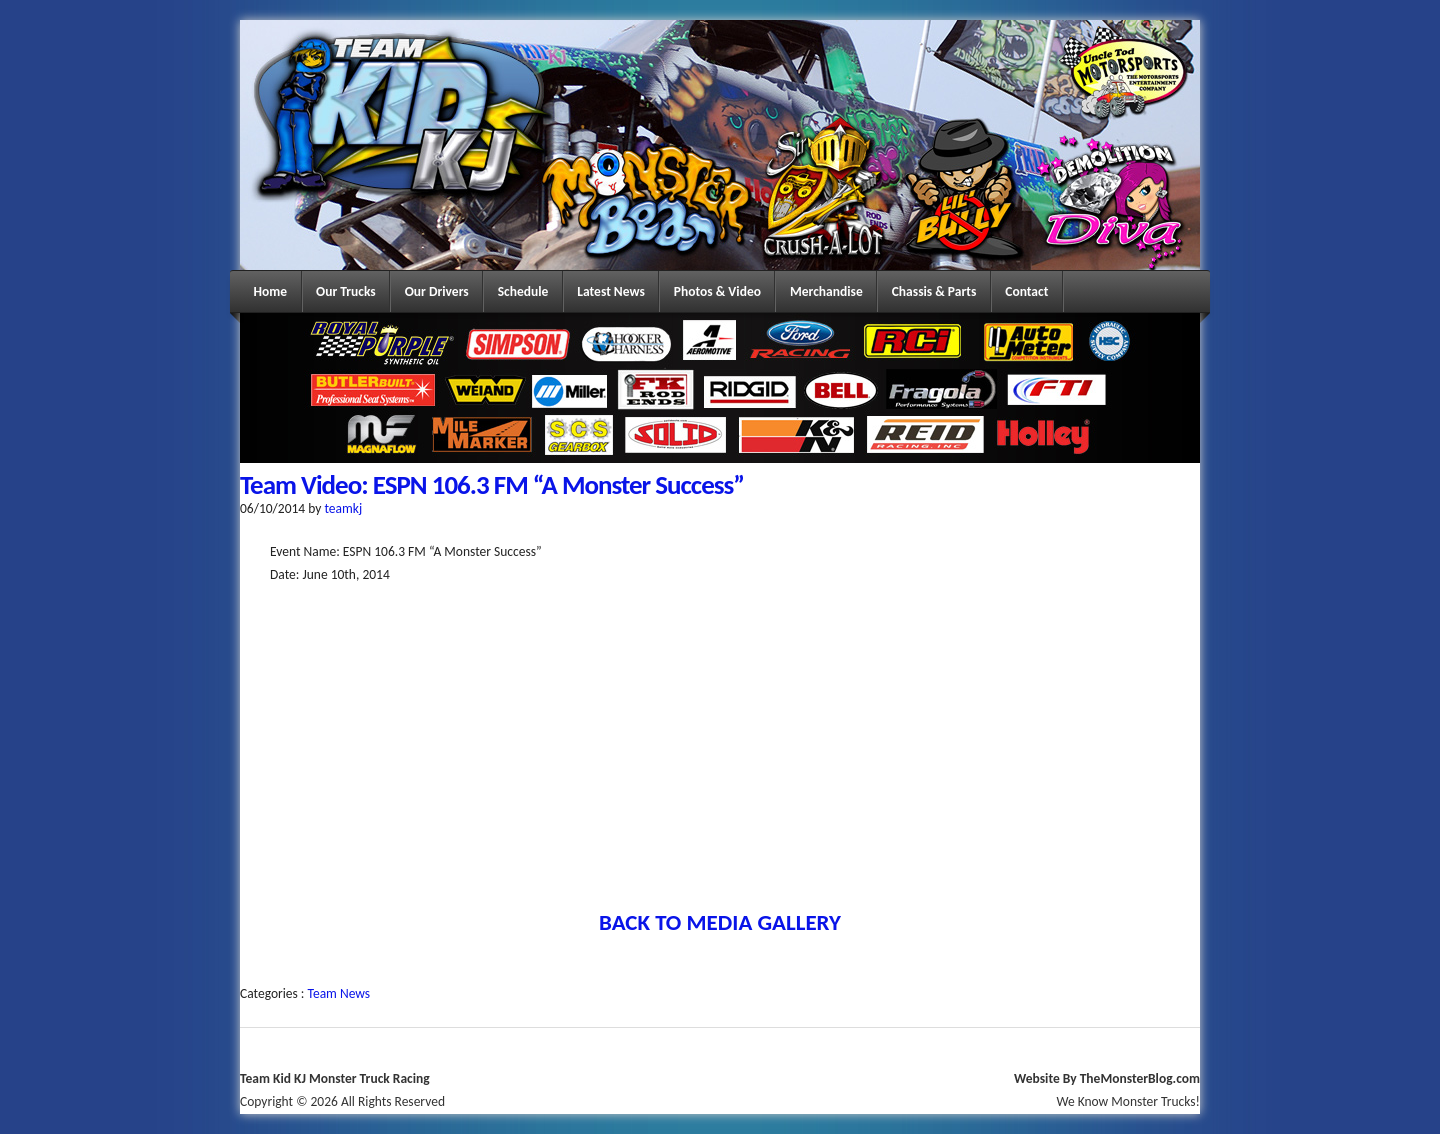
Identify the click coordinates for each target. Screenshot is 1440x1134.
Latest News (611, 291)
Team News (339, 993)
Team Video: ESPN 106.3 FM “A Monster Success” (492, 484)
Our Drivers (437, 291)
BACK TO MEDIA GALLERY (720, 922)
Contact (1026, 291)
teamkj (343, 508)
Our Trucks (346, 291)
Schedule (523, 291)
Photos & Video (717, 291)
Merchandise (826, 291)
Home (271, 291)
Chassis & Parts (934, 291)
